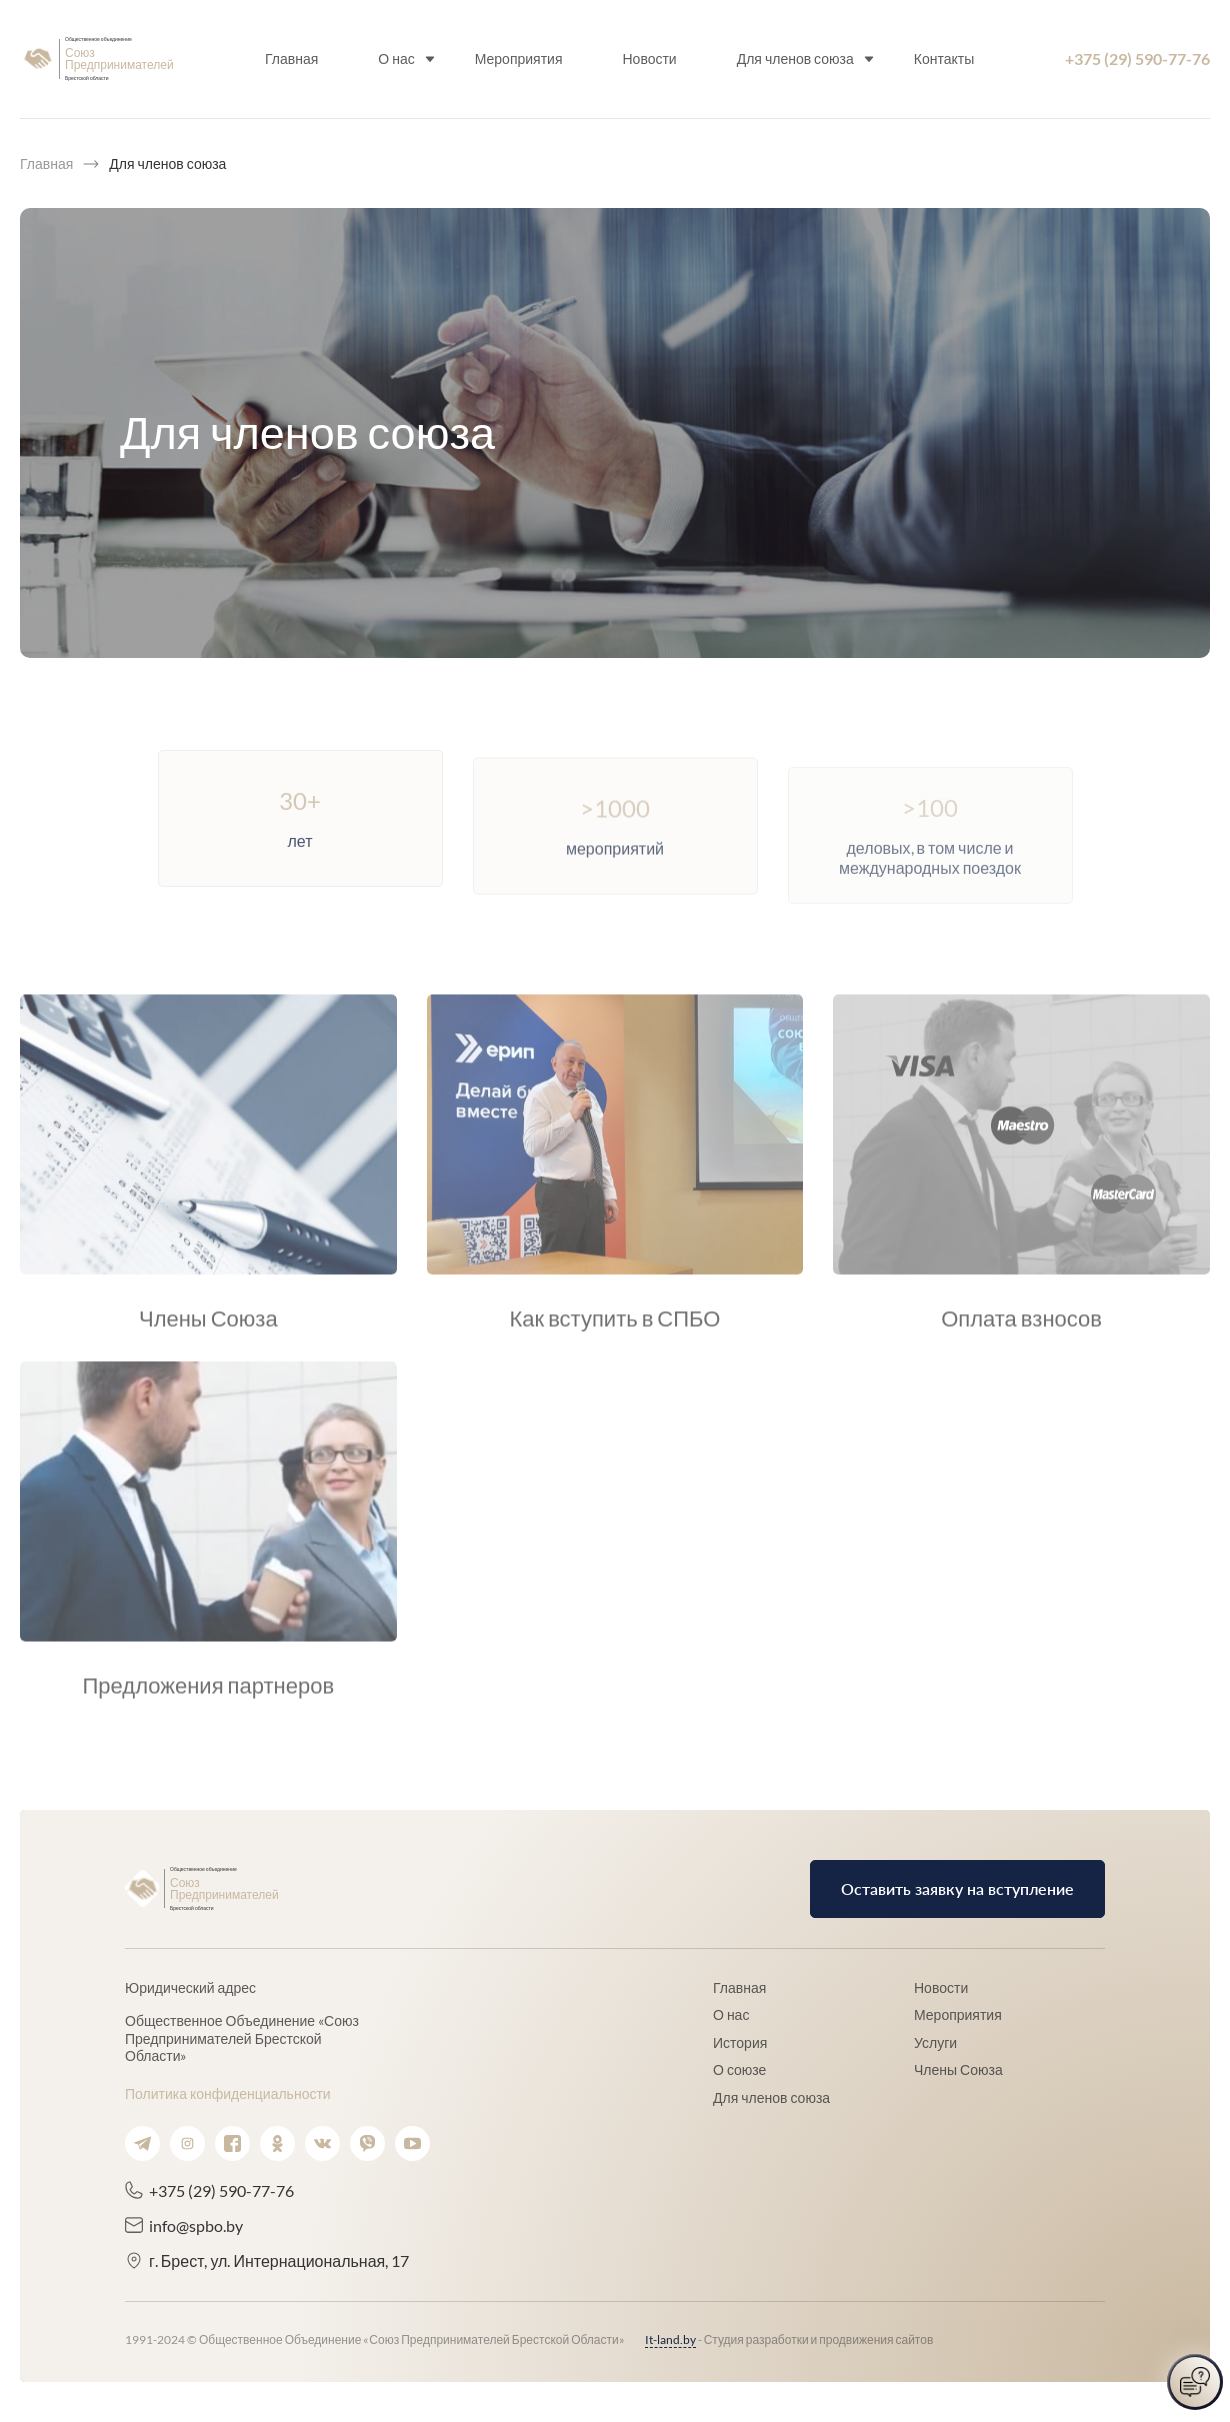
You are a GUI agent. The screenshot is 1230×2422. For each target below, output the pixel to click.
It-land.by (670, 2339)
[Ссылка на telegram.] (142, 2143)
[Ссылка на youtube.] (412, 2143)
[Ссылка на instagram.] (187, 2143)
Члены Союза (958, 2069)
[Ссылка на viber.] (367, 2143)
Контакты (943, 58)
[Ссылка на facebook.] (232, 2143)
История (740, 2042)
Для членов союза (794, 58)
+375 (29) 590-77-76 (1137, 58)
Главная (291, 58)
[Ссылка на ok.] (277, 2143)
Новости (649, 58)
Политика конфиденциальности (228, 2093)
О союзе (739, 2069)
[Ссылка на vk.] (322, 2143)
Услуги (935, 2042)
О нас (396, 58)
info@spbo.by (196, 2225)
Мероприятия (518, 58)
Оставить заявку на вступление (957, 1888)
